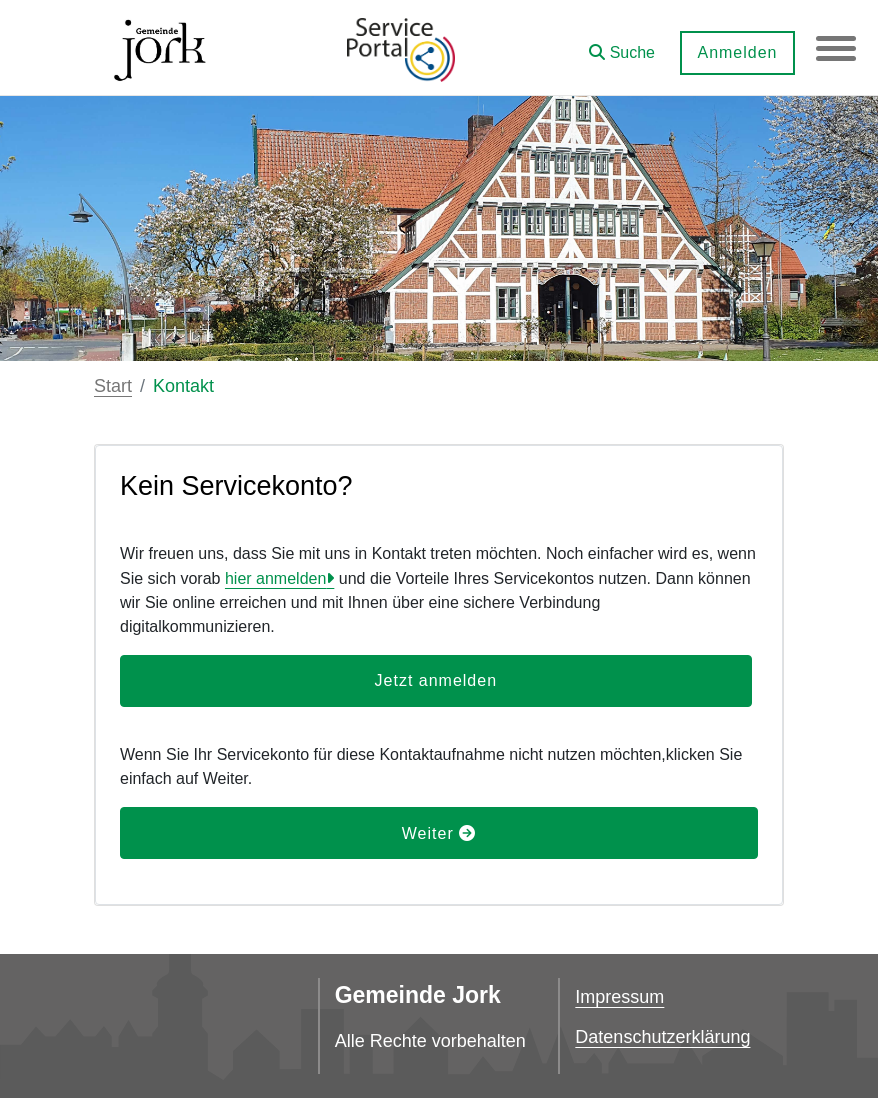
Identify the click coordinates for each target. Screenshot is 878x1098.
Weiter (439, 833)
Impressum (619, 997)
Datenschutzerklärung (662, 1037)
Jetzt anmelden (436, 680)
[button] (622, 45)
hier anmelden (275, 578)
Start (113, 386)
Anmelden (737, 52)
